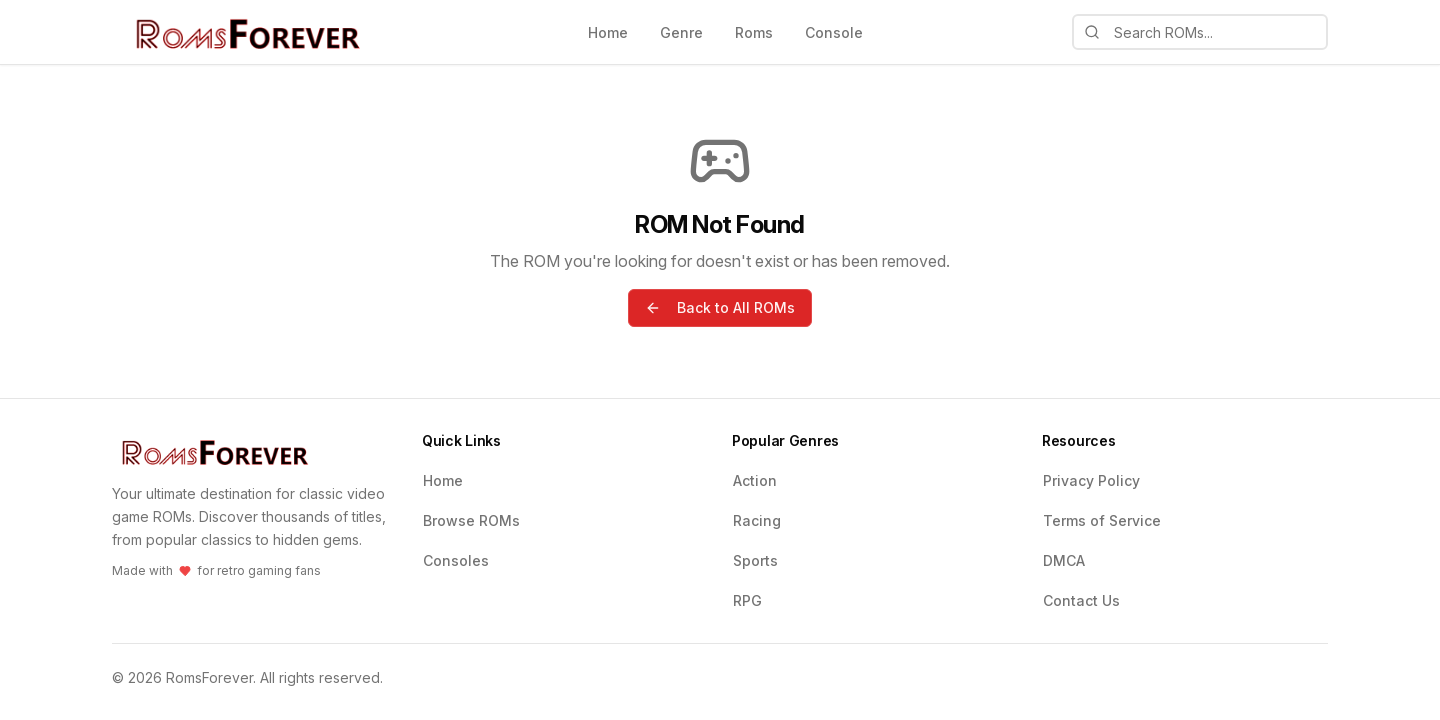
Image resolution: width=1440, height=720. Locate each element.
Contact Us (1081, 600)
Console (834, 32)
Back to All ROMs (720, 307)
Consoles (456, 560)
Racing (757, 520)
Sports (755, 560)
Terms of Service (1102, 520)
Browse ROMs (471, 520)
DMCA (1064, 560)
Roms (754, 32)
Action (755, 480)
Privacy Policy (1091, 480)
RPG (747, 600)
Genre (681, 32)
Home (608, 32)
